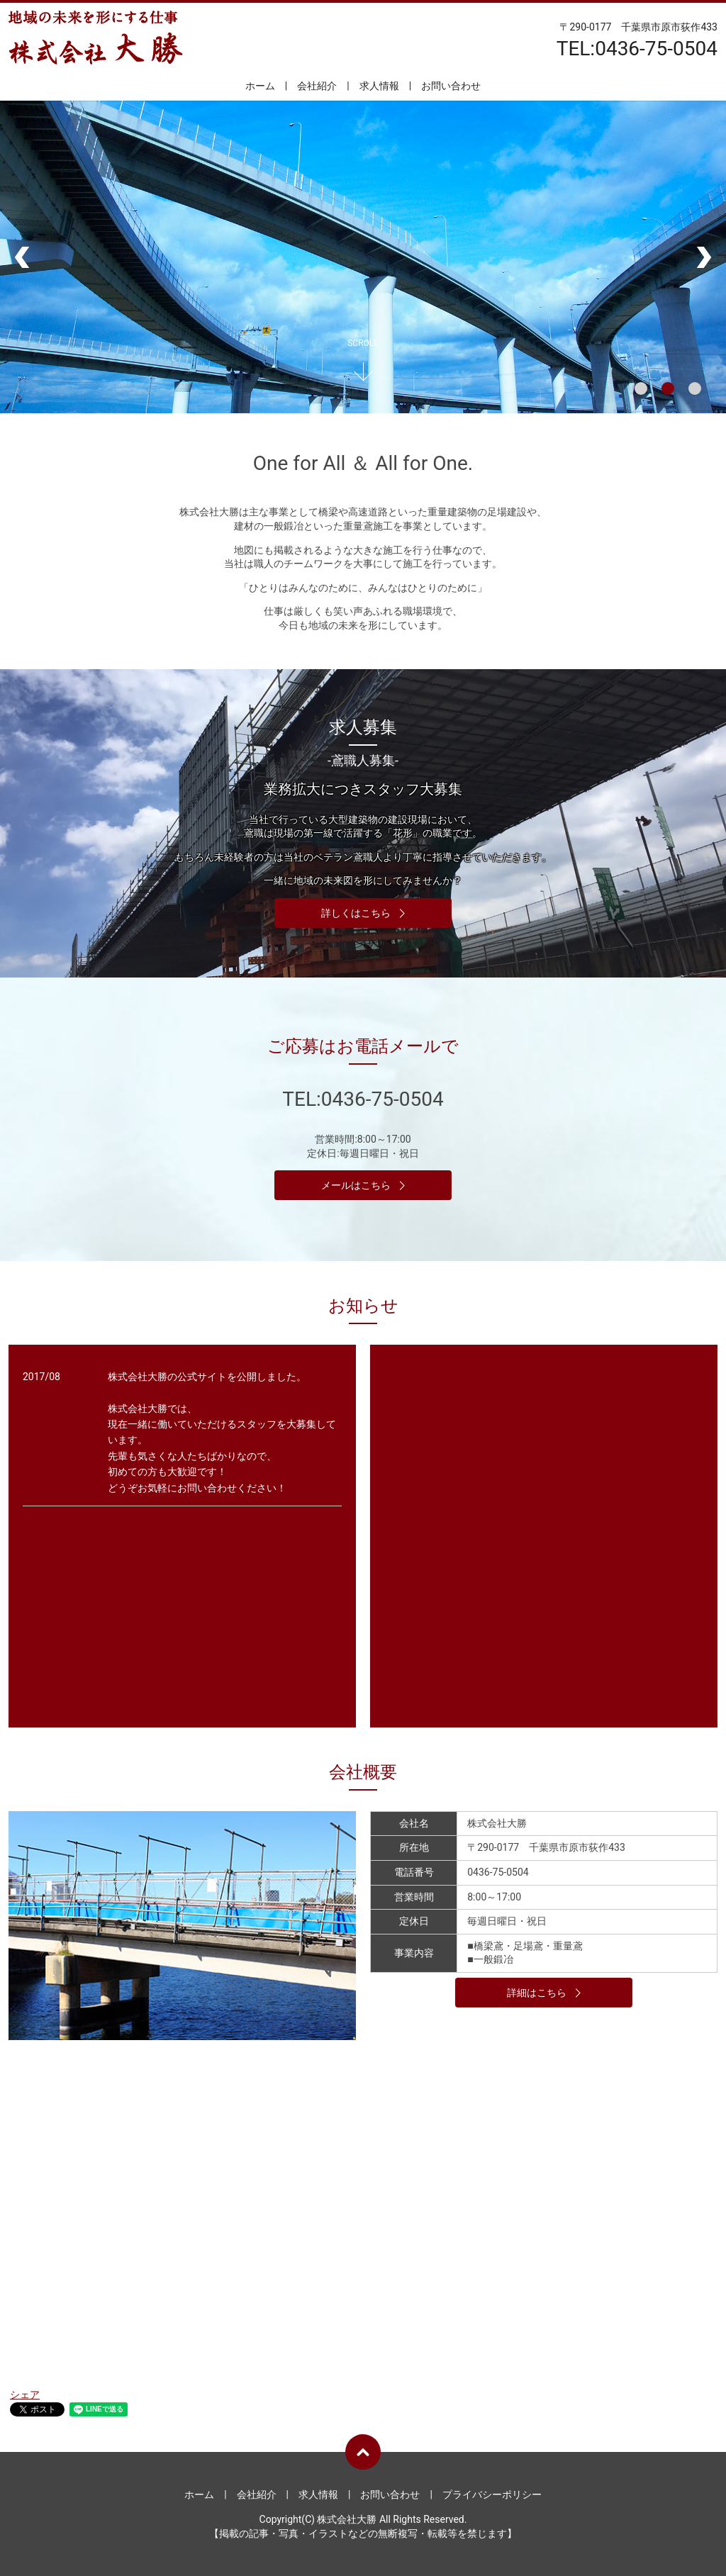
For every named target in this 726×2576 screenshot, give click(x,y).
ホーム (260, 85)
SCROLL (363, 343)
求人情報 (379, 85)
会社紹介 (317, 85)
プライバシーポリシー (492, 2494)
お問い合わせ (451, 85)
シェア (25, 2394)
